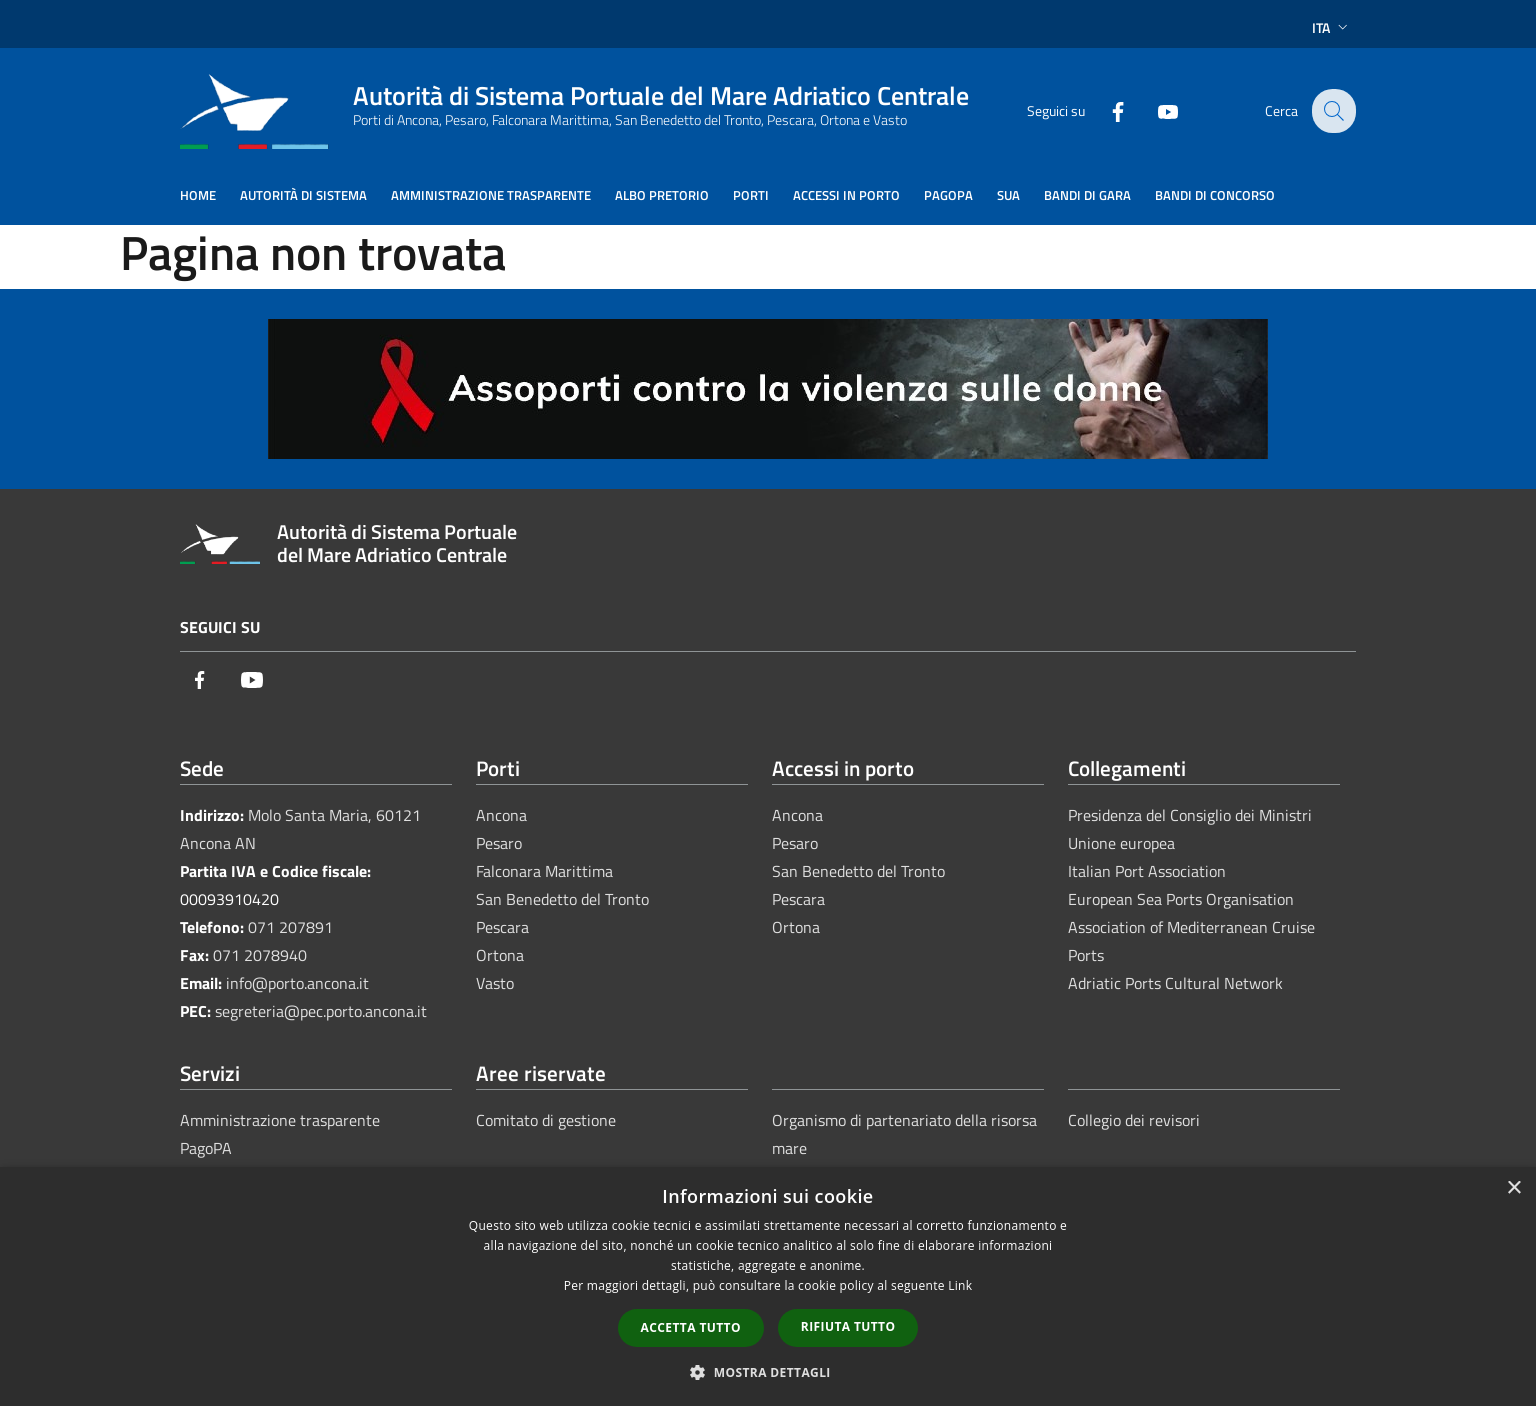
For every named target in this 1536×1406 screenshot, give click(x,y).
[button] (768, 1372)
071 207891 (290, 927)
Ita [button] (1332, 27)
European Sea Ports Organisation (1181, 899)
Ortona (500, 955)
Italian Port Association (1147, 871)
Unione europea (1121, 843)
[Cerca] (1332, 111)
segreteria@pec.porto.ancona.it (321, 1011)
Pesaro (499, 843)
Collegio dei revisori (1134, 1120)
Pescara (502, 927)
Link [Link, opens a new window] (960, 1285)
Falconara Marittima (544, 871)
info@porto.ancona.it (297, 983)
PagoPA (206, 1148)
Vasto (495, 983)
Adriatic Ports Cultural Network (1175, 983)
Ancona (501, 815)
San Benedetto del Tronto (562, 899)
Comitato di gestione (546, 1120)
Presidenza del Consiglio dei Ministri (1190, 815)
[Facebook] (1104, 110)
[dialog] (768, 1286)
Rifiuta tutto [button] (848, 1326)
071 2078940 (260, 955)
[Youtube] (1154, 110)
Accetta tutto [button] (691, 1327)
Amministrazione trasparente (280, 1120)
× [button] (1513, 1188)
